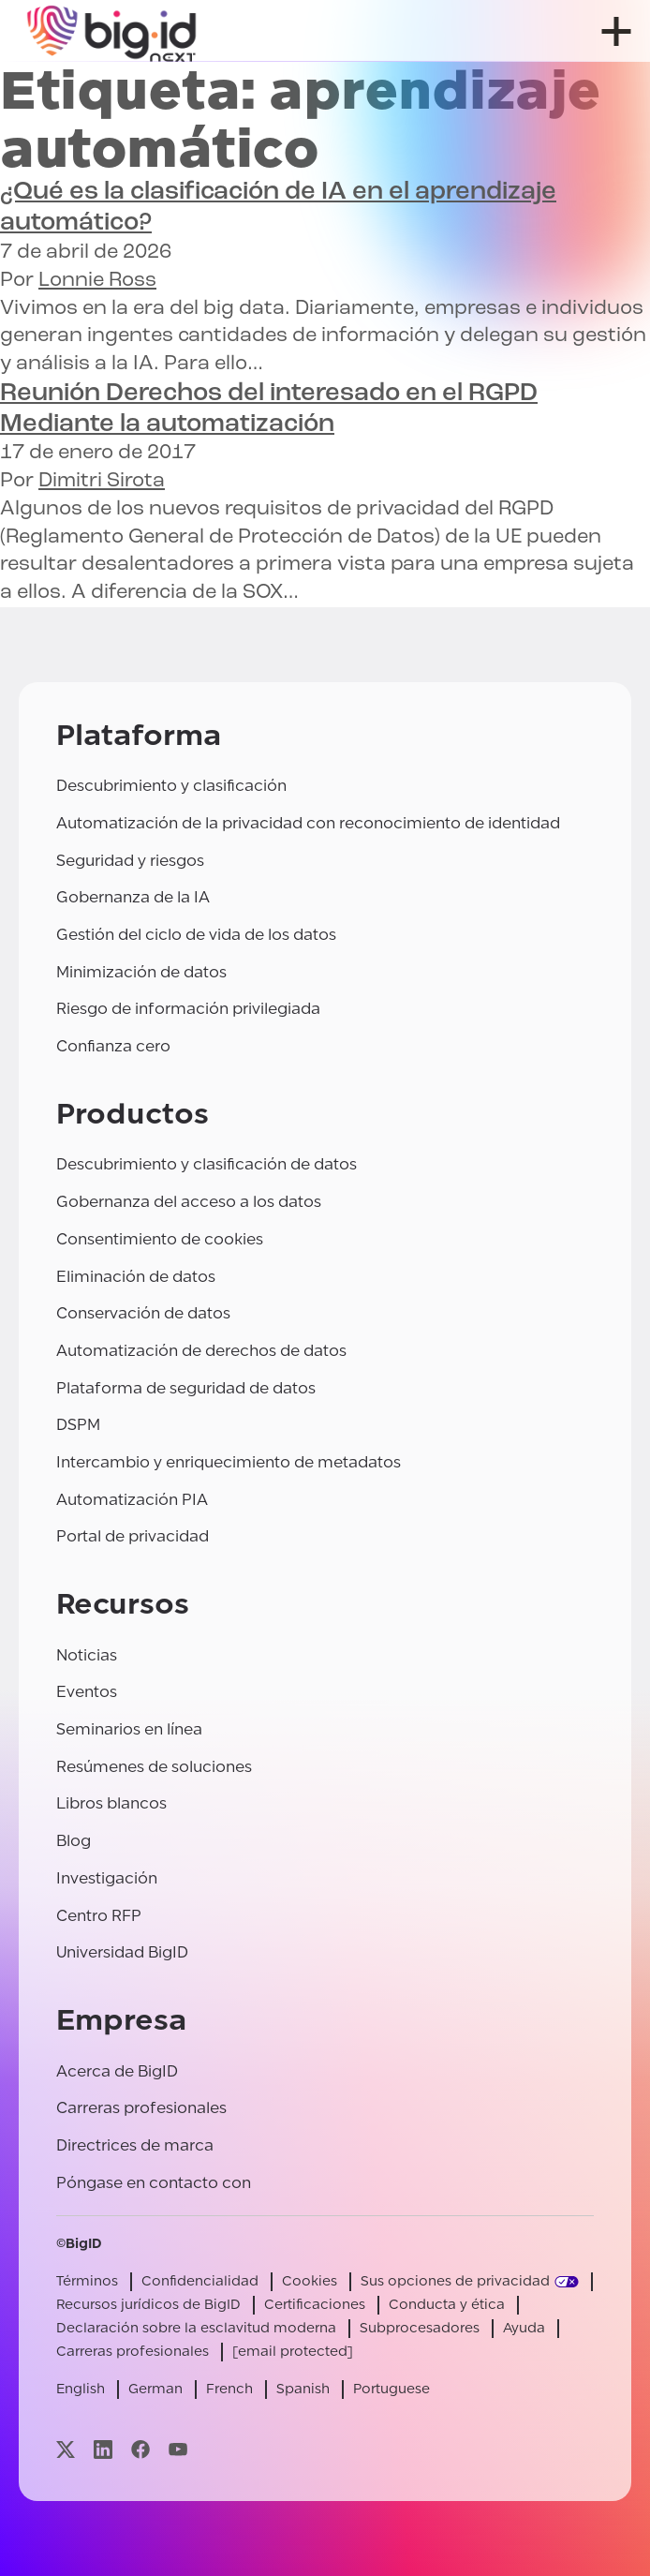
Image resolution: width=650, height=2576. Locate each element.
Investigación (106, 1878)
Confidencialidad (200, 2281)
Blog (73, 1841)
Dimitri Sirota (101, 481)
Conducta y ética (447, 2305)
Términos (87, 2281)
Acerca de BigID (117, 2071)
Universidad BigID (122, 1952)
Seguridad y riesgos (130, 861)
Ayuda (524, 2328)
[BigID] (112, 31)
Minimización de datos (141, 972)
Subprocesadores (420, 2328)
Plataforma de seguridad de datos (186, 1388)
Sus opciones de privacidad (455, 2281)
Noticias (86, 1655)
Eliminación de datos (135, 1277)
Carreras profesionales (141, 2108)
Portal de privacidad (132, 1536)
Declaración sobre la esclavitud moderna (196, 2328)
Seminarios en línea (129, 1729)
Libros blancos (111, 1803)
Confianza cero (113, 1046)
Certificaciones (314, 2305)
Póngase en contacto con (153, 2183)
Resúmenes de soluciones (154, 1767)
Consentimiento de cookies (159, 1239)
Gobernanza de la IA (133, 897)
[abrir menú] (616, 31)
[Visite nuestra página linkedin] (103, 2450)
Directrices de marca (135, 2145)
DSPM (78, 1425)
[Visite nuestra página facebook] (140, 2450)
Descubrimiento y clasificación (171, 786)
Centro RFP (98, 1916)
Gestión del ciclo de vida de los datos (196, 935)
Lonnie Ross (97, 280)
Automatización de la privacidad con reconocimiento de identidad (308, 823)
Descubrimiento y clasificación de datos (206, 1164)
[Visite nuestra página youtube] (178, 2450)
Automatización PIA (132, 1500)
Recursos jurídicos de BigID (148, 2305)
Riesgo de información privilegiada (188, 1009)
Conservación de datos (143, 1313)
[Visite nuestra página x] (65, 2450)
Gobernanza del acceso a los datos (188, 1202)
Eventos (86, 1692)
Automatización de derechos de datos (201, 1351)
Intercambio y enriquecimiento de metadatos (228, 1462)
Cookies (309, 2281)
